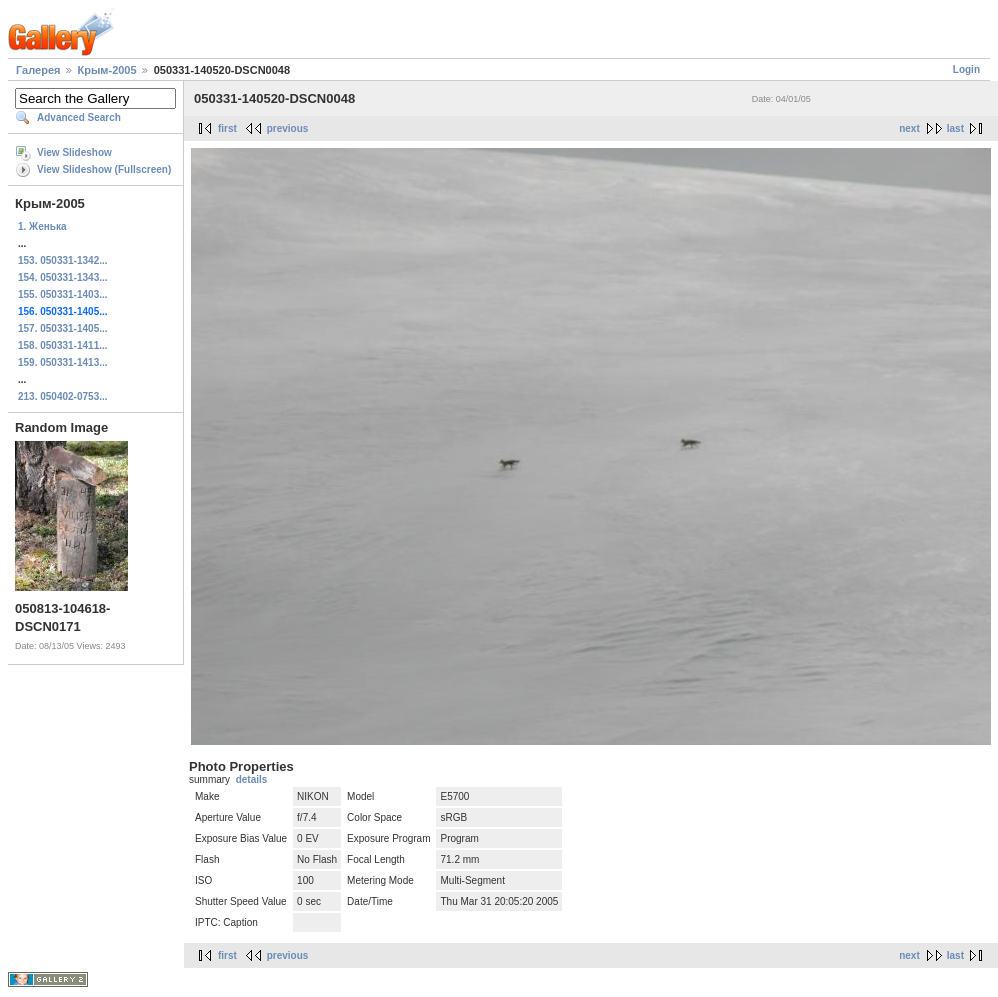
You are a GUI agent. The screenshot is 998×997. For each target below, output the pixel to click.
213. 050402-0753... (63, 396)
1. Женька (42, 226)
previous (288, 128)
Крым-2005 (107, 70)
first (227, 128)
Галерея (38, 70)
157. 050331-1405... (63, 328)
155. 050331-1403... (63, 294)
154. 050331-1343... (63, 277)
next (909, 128)
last (955, 128)
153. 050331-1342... (63, 260)
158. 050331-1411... (63, 345)
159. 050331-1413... (63, 362)
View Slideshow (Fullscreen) (104, 169)
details (252, 779)
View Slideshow (74, 152)
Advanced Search (79, 117)
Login (966, 69)
